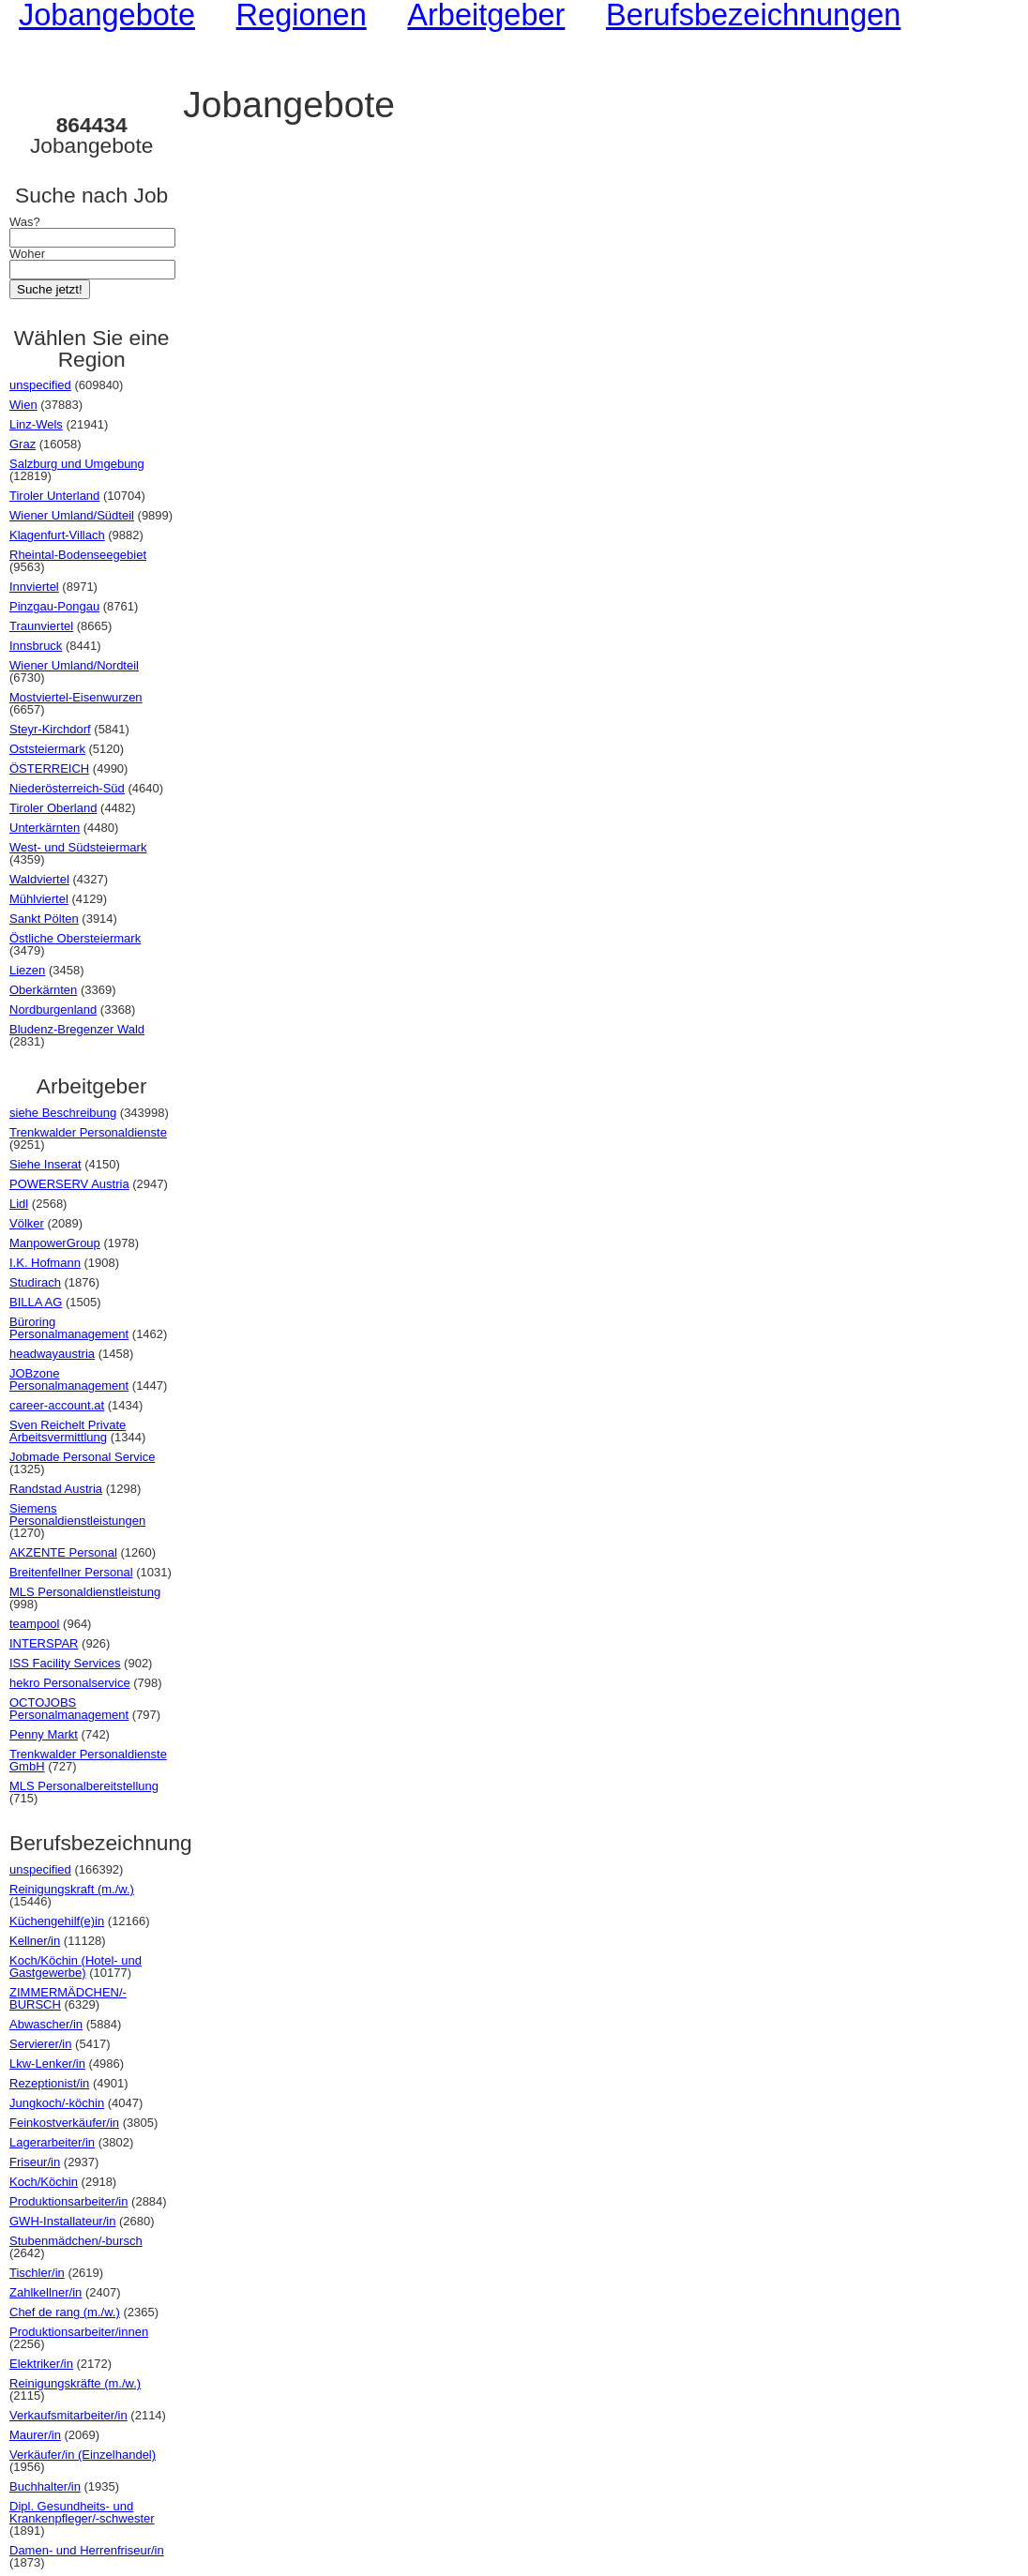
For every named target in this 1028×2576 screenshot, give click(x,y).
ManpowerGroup (54, 1243)
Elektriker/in (41, 2364)
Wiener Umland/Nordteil (74, 665)
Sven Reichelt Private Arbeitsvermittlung (67, 1431)
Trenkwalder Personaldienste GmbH (88, 1760)
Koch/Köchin (43, 2182)
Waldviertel (39, 879)
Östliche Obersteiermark (75, 938)
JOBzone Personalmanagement (68, 1379)
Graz (22, 444)
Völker (26, 1223)
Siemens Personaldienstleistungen (77, 1514)
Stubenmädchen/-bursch (76, 2241)
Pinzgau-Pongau (54, 606)
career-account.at (56, 1405)
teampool (34, 1624)
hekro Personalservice (69, 1683)
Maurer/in (35, 2435)
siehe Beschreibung (62, 1113)
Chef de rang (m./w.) (64, 2312)
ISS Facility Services (64, 1663)
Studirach (35, 1282)
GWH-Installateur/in (62, 2221)
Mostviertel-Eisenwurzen (76, 697)
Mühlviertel (38, 899)
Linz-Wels (36, 424)
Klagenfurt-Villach (57, 535)
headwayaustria (52, 1354)
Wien (23, 405)
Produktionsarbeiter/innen (78, 2332)
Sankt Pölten (44, 918)
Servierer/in (40, 2044)
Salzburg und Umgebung (76, 464)
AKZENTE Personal (63, 1552)
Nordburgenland (53, 1009)
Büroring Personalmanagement (68, 1328)
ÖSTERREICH (49, 768)
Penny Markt (43, 1734)
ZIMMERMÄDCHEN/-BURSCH (68, 1998)
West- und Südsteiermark (77, 847)
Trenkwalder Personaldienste (88, 1132)
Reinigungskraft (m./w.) (71, 1889)
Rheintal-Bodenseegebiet (77, 555)
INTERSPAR (43, 1643)
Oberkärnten (43, 990)
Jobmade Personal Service (82, 1457)
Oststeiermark (47, 749)
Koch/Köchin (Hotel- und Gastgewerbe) (75, 1966)
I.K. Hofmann (45, 1263)
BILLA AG (35, 1302)
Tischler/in (37, 2273)
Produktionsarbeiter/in (68, 2201)
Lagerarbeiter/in (52, 2142)
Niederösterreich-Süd (67, 788)
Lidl (18, 1204)
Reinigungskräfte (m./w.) (75, 2383)
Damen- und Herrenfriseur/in (86, 2550)
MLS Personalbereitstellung (84, 1786)
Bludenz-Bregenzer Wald (76, 1029)
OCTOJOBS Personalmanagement (68, 1708)
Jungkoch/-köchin (56, 2103)
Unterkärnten (44, 828)
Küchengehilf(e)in (56, 1921)
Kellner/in (34, 1941)
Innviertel (34, 587)
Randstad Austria (55, 1489)
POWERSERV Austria (69, 1184)
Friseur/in (34, 2162)
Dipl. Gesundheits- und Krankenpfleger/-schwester (82, 2512)
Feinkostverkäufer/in (64, 2123)
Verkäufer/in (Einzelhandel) (82, 2455)
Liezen (27, 970)
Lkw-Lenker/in (47, 2063)
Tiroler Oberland (53, 808)
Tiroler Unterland (54, 496)
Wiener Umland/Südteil (71, 515)
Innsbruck (35, 646)
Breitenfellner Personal (71, 1572)
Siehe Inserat (45, 1164)
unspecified (40, 385)
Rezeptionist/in (49, 2083)
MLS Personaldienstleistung (84, 1592)
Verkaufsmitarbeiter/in (68, 2415)
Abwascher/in (46, 2024)
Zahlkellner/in (45, 2292)
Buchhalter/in (45, 2486)
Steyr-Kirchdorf (50, 729)
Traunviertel (41, 626)
